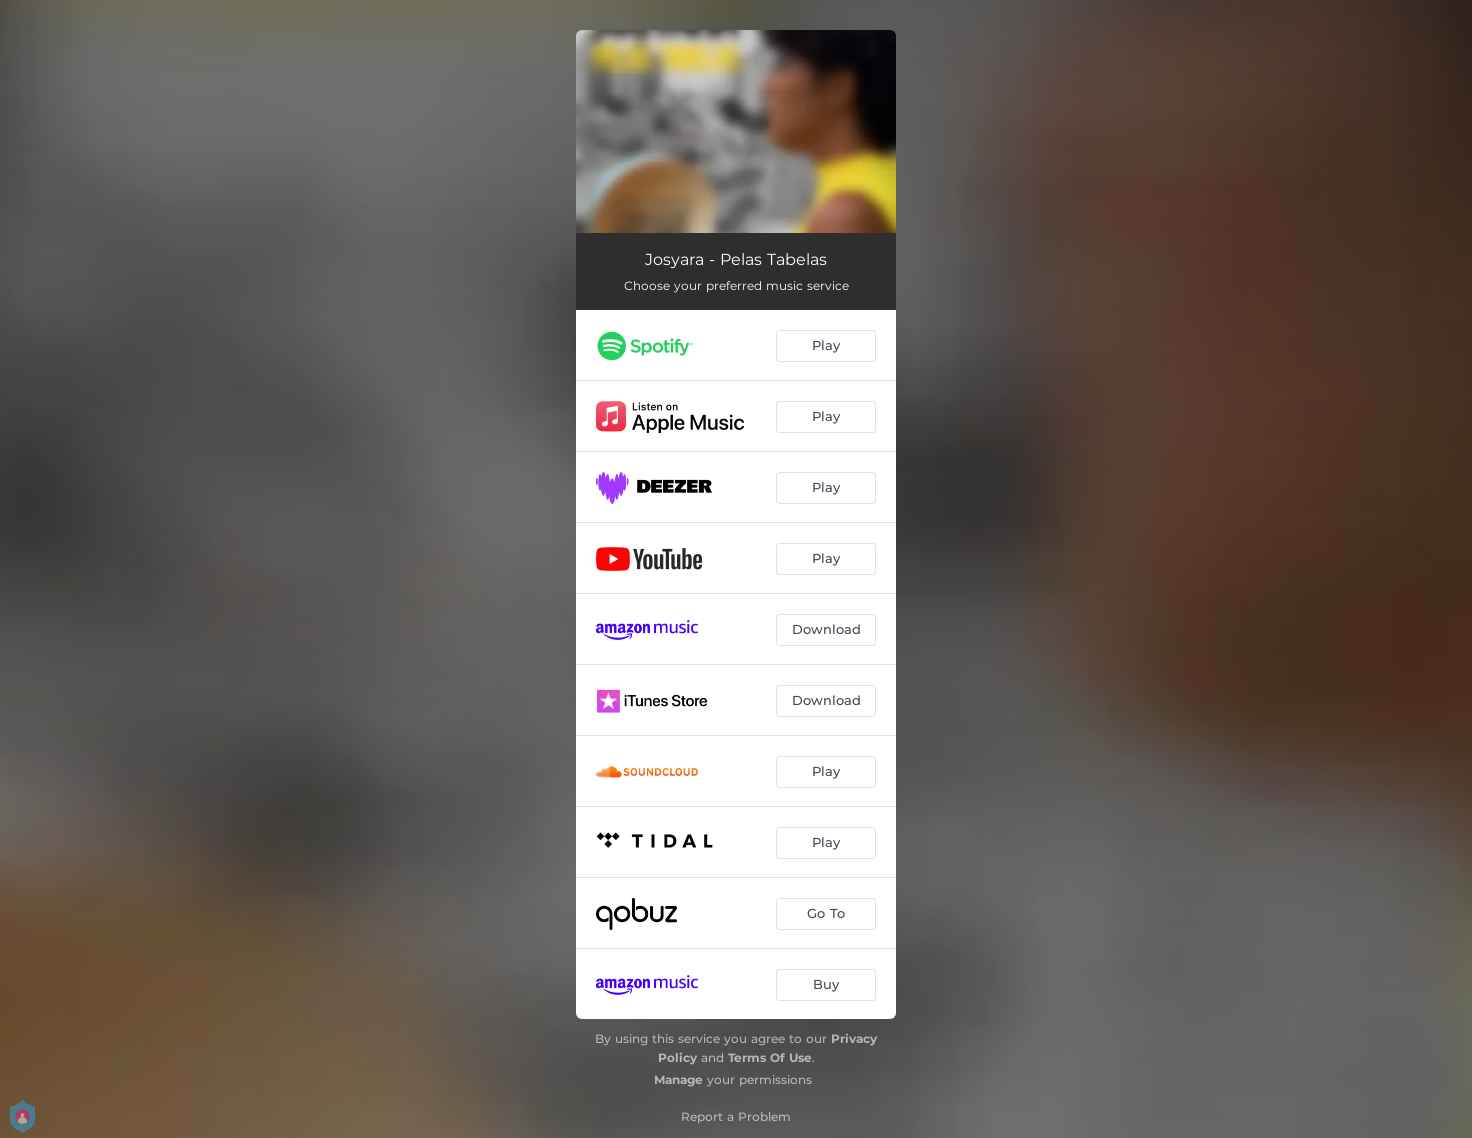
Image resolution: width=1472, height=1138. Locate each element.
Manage (678, 1079)
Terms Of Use (770, 1057)
